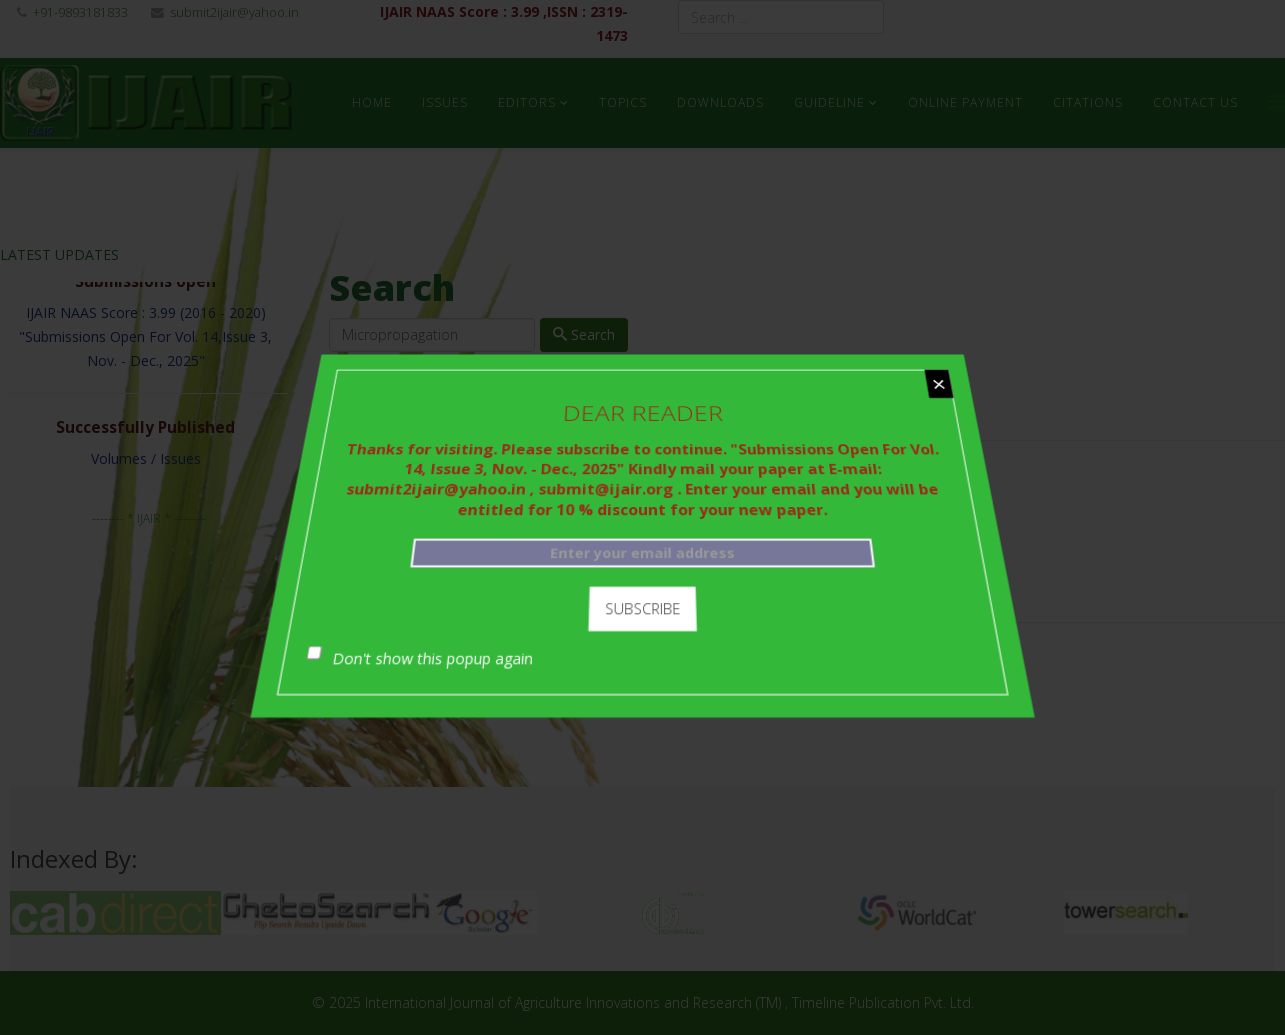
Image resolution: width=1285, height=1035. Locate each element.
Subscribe (642, 605)
